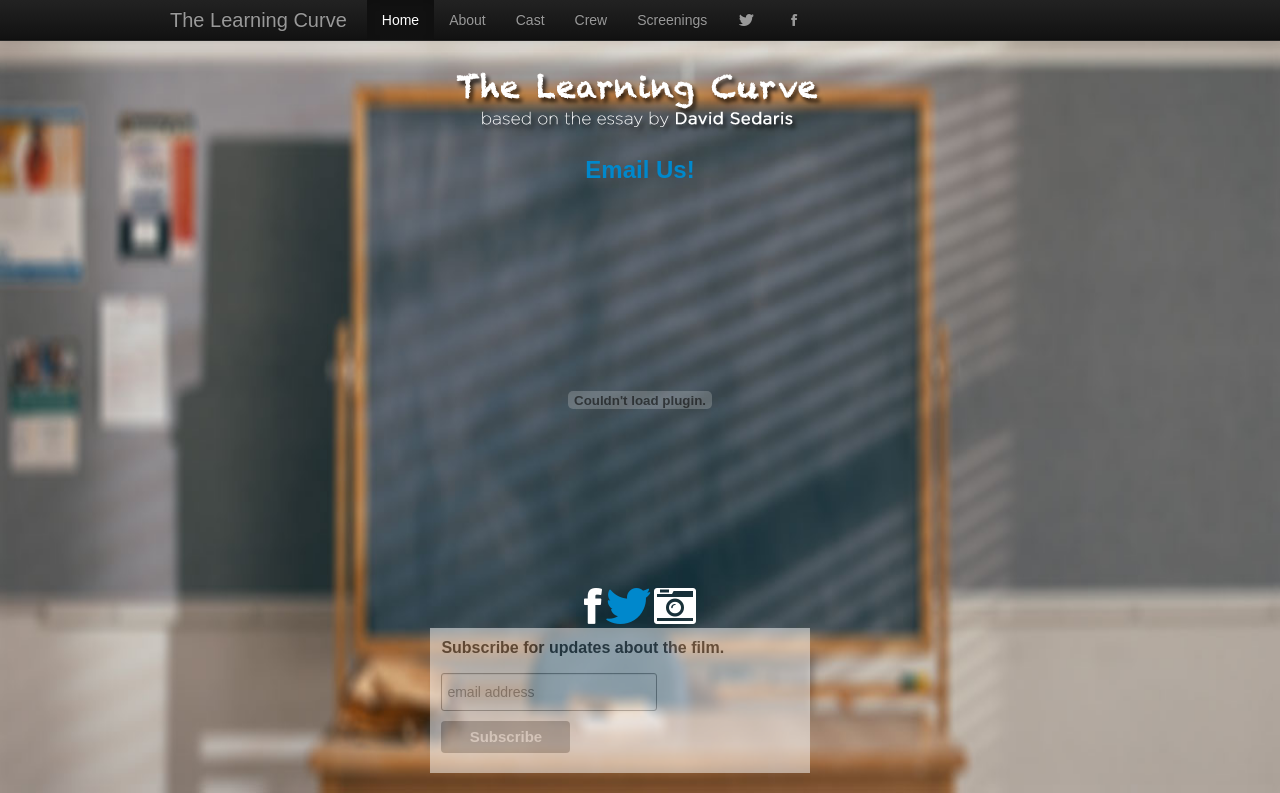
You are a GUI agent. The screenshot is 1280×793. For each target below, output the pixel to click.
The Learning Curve (258, 20)
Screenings (672, 20)
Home (400, 20)
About (467, 20)
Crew (591, 20)
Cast (530, 20)
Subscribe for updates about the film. (582, 647)
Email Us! (639, 169)
